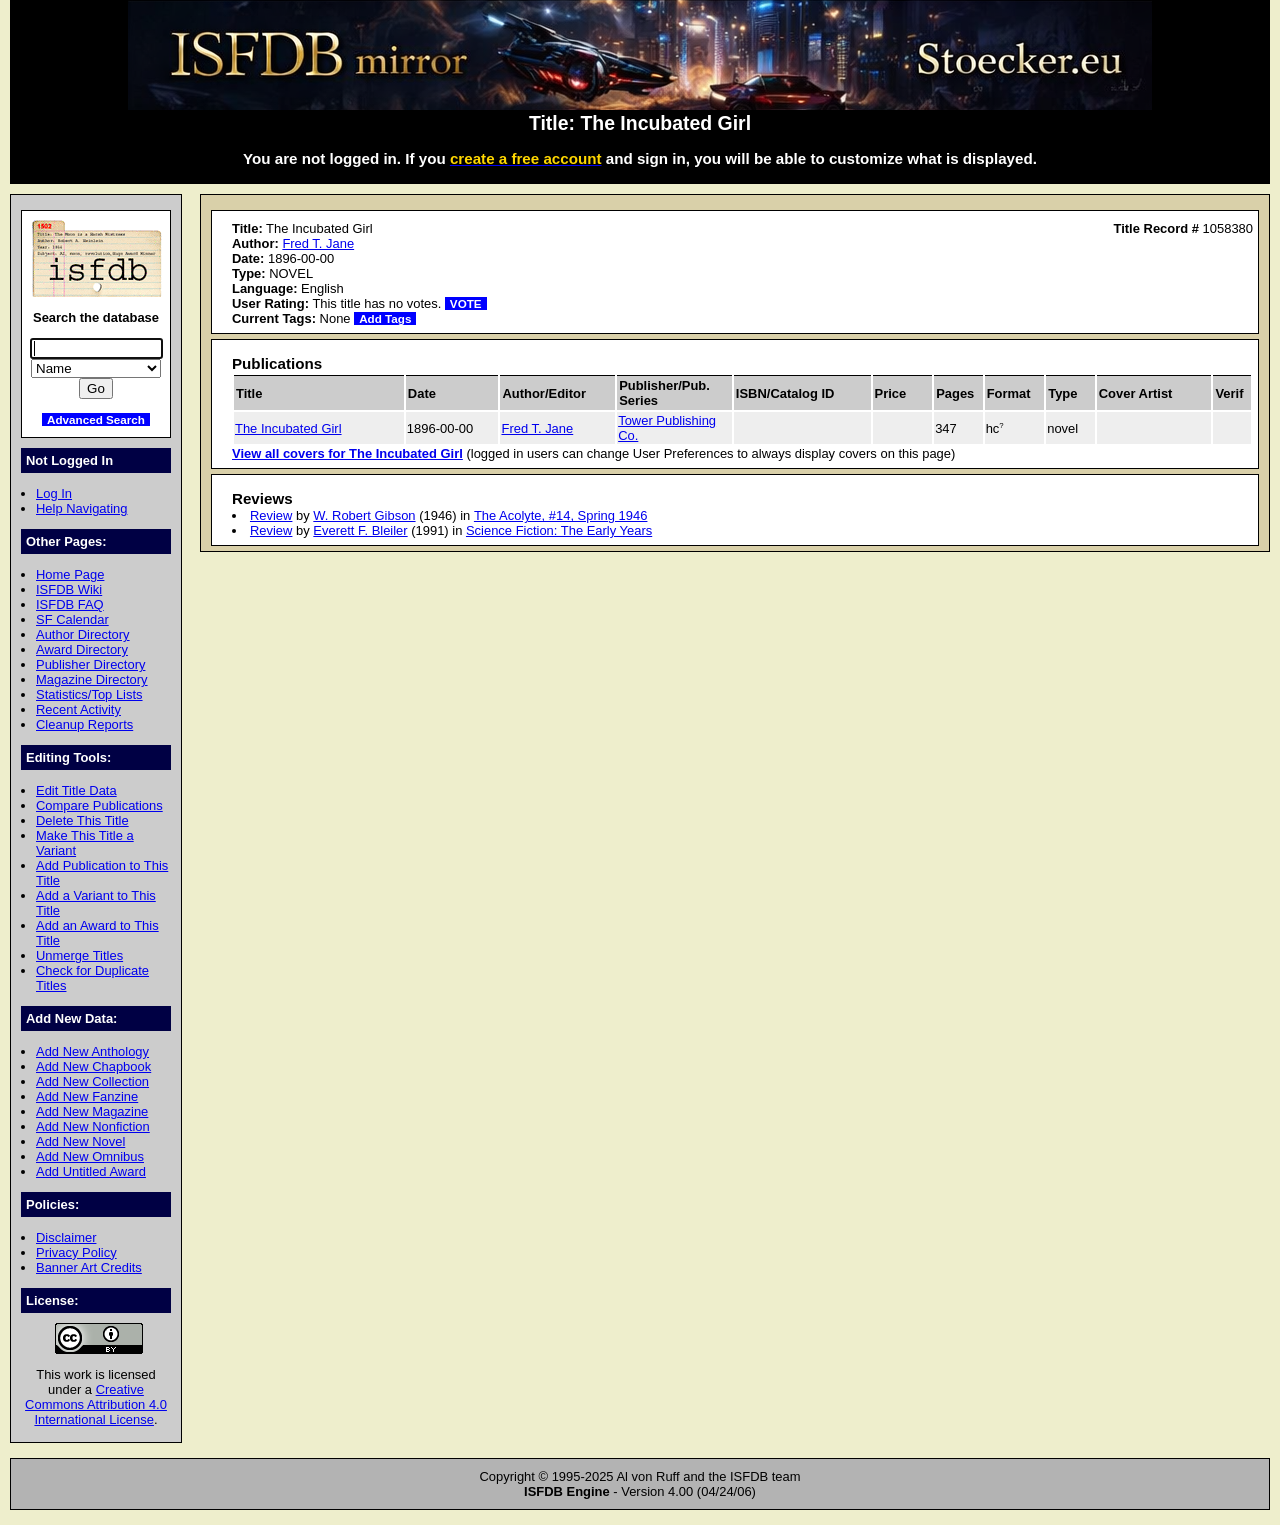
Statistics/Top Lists (89, 694)
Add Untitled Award (91, 1171)
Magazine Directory (92, 679)
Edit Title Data (76, 790)
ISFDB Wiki (69, 589)
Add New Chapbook (93, 1066)
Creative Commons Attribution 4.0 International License (96, 1404)
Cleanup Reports (84, 724)
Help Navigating (81, 508)
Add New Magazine (92, 1111)
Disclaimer (66, 1237)
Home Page (70, 574)
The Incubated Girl (288, 428)
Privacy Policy (76, 1252)
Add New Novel (80, 1141)
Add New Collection (92, 1081)
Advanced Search (96, 419)
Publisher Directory (90, 664)
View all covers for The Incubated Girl (347, 453)
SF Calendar (72, 619)
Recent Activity (78, 709)
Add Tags (385, 318)
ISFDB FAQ (70, 604)
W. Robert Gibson (364, 515)
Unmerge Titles (79, 955)
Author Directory (83, 634)
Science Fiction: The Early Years (559, 530)
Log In (54, 493)
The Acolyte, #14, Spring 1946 (561, 515)
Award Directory (82, 649)
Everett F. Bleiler (360, 530)
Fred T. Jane (318, 243)
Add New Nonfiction (93, 1126)
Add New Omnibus (90, 1156)
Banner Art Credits (89, 1267)
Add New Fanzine (87, 1096)
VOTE (466, 303)
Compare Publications (99, 805)
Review (271, 515)
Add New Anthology (92, 1051)
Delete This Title (82, 820)
